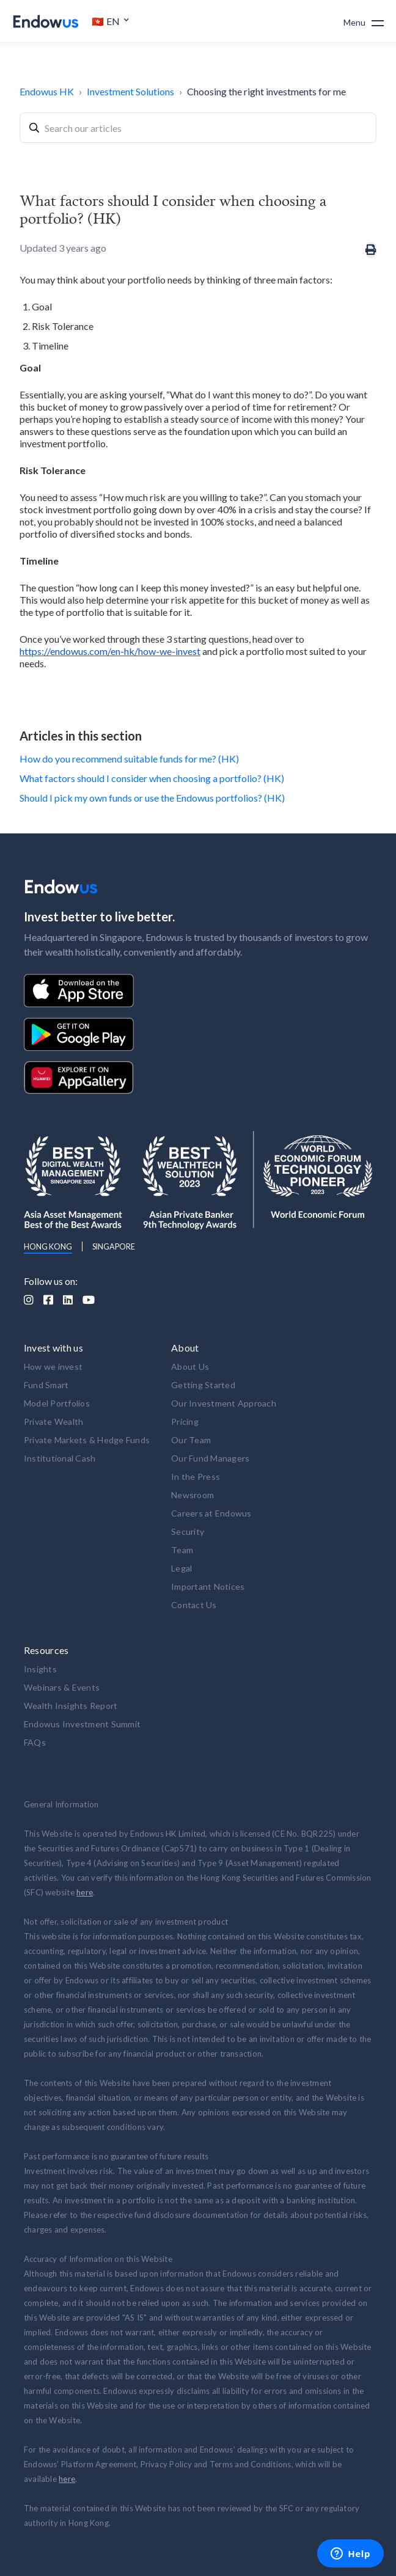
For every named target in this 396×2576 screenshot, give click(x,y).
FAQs (35, 1742)
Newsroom (192, 1495)
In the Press (195, 1476)
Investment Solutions (130, 91)
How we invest (53, 1366)
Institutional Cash (60, 1458)
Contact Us (194, 1605)
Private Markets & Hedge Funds (87, 1440)
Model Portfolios (57, 1403)
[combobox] (198, 127)
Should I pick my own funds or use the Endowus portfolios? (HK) (152, 797)
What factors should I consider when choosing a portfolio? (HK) (152, 778)
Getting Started (203, 1385)
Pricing (185, 1421)
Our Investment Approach (223, 1403)
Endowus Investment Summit (82, 1724)
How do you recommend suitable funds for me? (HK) (129, 758)
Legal (181, 1568)
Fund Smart (46, 1385)
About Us (190, 1366)
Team (182, 1550)
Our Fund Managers (210, 1458)
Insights (40, 1669)
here (84, 1892)
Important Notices (207, 1586)
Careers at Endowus (211, 1513)
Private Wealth (54, 1421)
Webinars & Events (62, 1687)
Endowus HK (47, 91)
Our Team (191, 1440)
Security (187, 1531)
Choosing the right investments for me (266, 91)
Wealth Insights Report (71, 1705)
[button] (111, 21)
